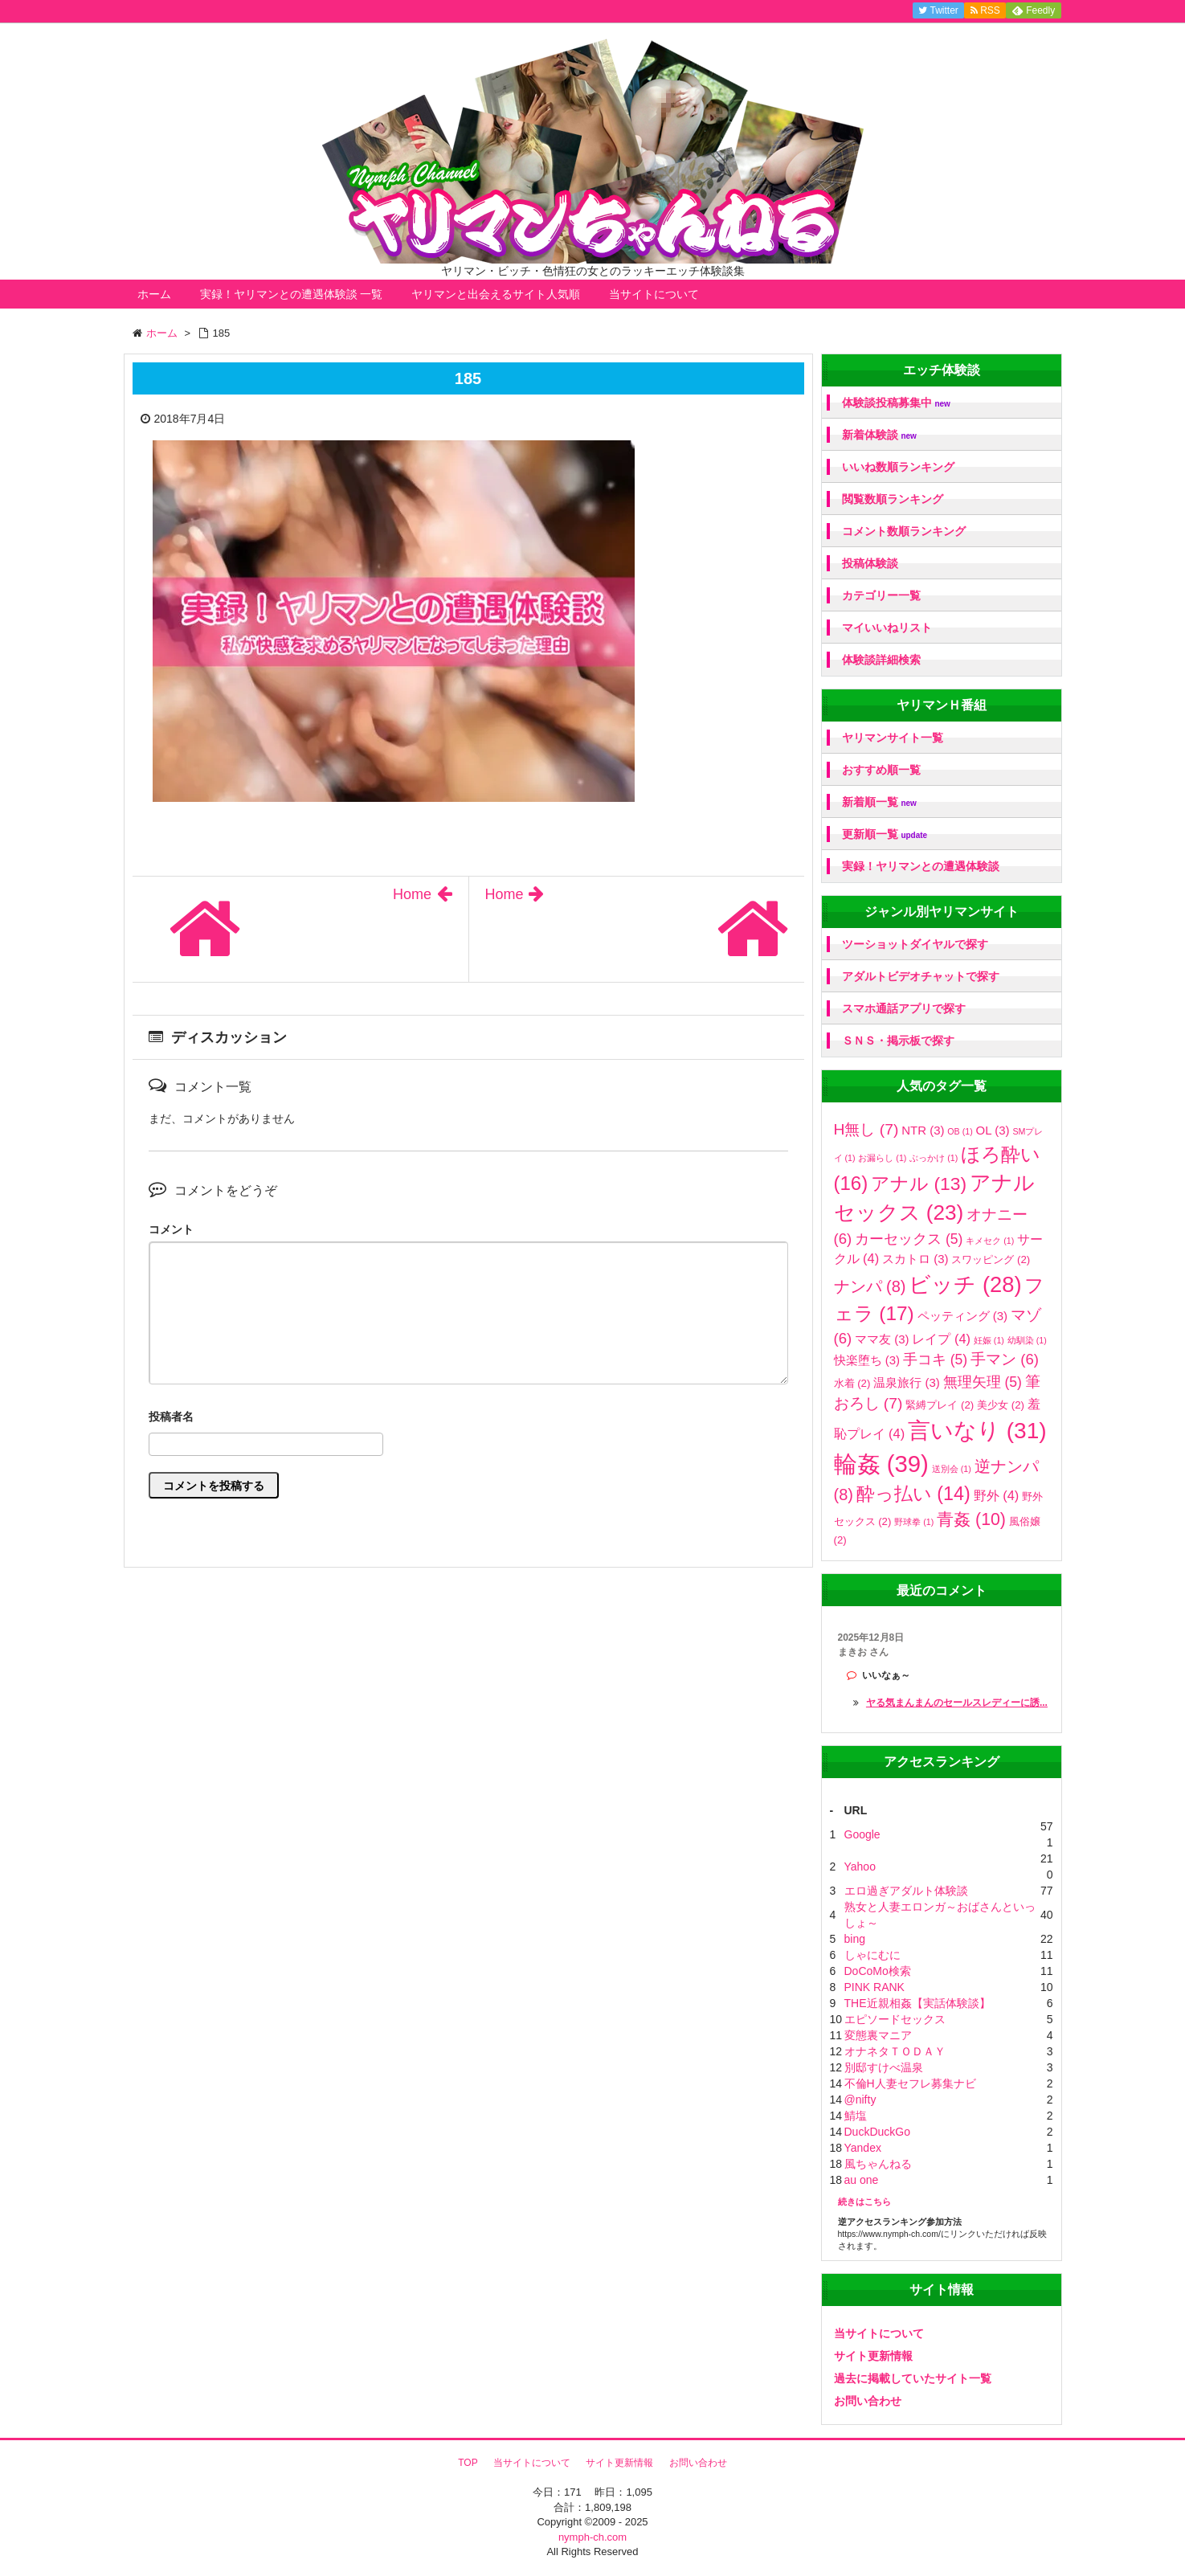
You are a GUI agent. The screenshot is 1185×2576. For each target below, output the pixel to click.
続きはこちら (864, 2201)
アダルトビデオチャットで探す (920, 976)
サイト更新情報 (873, 2355)
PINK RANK (874, 1987)
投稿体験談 (870, 563)
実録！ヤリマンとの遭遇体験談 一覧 (291, 294)
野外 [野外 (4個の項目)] (997, 1495)
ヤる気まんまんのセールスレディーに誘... (957, 1702)
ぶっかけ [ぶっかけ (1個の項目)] (933, 1158)
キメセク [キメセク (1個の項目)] (990, 1240)
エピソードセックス (895, 2019)
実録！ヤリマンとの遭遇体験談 (920, 866)
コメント (171, 1229)
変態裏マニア (878, 2035)
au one (861, 2179)
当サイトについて (654, 294)
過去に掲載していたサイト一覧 (912, 2378)
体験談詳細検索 (881, 659)
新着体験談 (879, 435)
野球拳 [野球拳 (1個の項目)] (914, 1522)
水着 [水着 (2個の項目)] (852, 1383)
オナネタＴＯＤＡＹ (895, 2051)
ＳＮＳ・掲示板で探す (898, 1040)
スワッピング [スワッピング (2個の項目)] (990, 1259)
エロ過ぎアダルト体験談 (906, 1890)
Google (862, 1834)
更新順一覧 (885, 834)
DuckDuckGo (877, 2131)
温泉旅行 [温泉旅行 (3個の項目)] (906, 1382)
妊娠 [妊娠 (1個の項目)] (989, 1340)
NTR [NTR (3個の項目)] (922, 1130)
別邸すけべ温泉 (883, 2067)
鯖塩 (855, 2115)
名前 (468, 1419)
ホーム (154, 294)
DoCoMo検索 (877, 1971)
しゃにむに (872, 1954)
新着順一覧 (879, 802)
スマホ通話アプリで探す (904, 1008)
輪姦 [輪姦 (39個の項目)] (881, 1463)
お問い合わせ (867, 2400)
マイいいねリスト (887, 627)
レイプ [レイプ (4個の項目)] (941, 1338)
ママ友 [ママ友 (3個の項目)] (882, 1339)
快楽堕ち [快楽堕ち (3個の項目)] (867, 1360)
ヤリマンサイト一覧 (892, 737)
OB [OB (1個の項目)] (959, 1131)
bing (854, 1938)
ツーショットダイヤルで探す (915, 944)
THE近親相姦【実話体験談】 (917, 2003)
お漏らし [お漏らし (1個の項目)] (882, 1158)
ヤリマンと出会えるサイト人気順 (495, 294)
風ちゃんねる (878, 2163)
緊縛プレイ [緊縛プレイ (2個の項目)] (939, 1405)
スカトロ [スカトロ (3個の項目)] (915, 1259)
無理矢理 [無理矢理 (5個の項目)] (982, 1382)
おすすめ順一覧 (881, 769)
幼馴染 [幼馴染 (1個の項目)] (1027, 1340)
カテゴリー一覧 (881, 595)
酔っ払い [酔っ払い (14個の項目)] (913, 1493)
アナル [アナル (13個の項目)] (918, 1183)
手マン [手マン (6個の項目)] (1004, 1359)
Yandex (862, 2147)
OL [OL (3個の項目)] (993, 1130)
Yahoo (860, 1866)
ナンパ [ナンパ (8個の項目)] (870, 1286)
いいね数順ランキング (898, 466)
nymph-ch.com (592, 2537)
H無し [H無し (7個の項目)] (866, 1129)
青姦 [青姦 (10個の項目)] (971, 1519)
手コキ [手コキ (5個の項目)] (935, 1359)
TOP (467, 2462)
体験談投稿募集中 (896, 403)
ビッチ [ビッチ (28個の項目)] (965, 1284)
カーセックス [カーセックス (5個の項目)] (908, 1239)
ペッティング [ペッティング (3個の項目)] (962, 1316)
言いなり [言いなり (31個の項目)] (977, 1430)
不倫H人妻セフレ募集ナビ (910, 2083)
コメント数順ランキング (904, 531)
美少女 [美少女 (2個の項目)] (1000, 1405)
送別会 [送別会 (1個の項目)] (951, 1469)
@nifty (860, 2099)
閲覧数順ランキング (892, 499)
